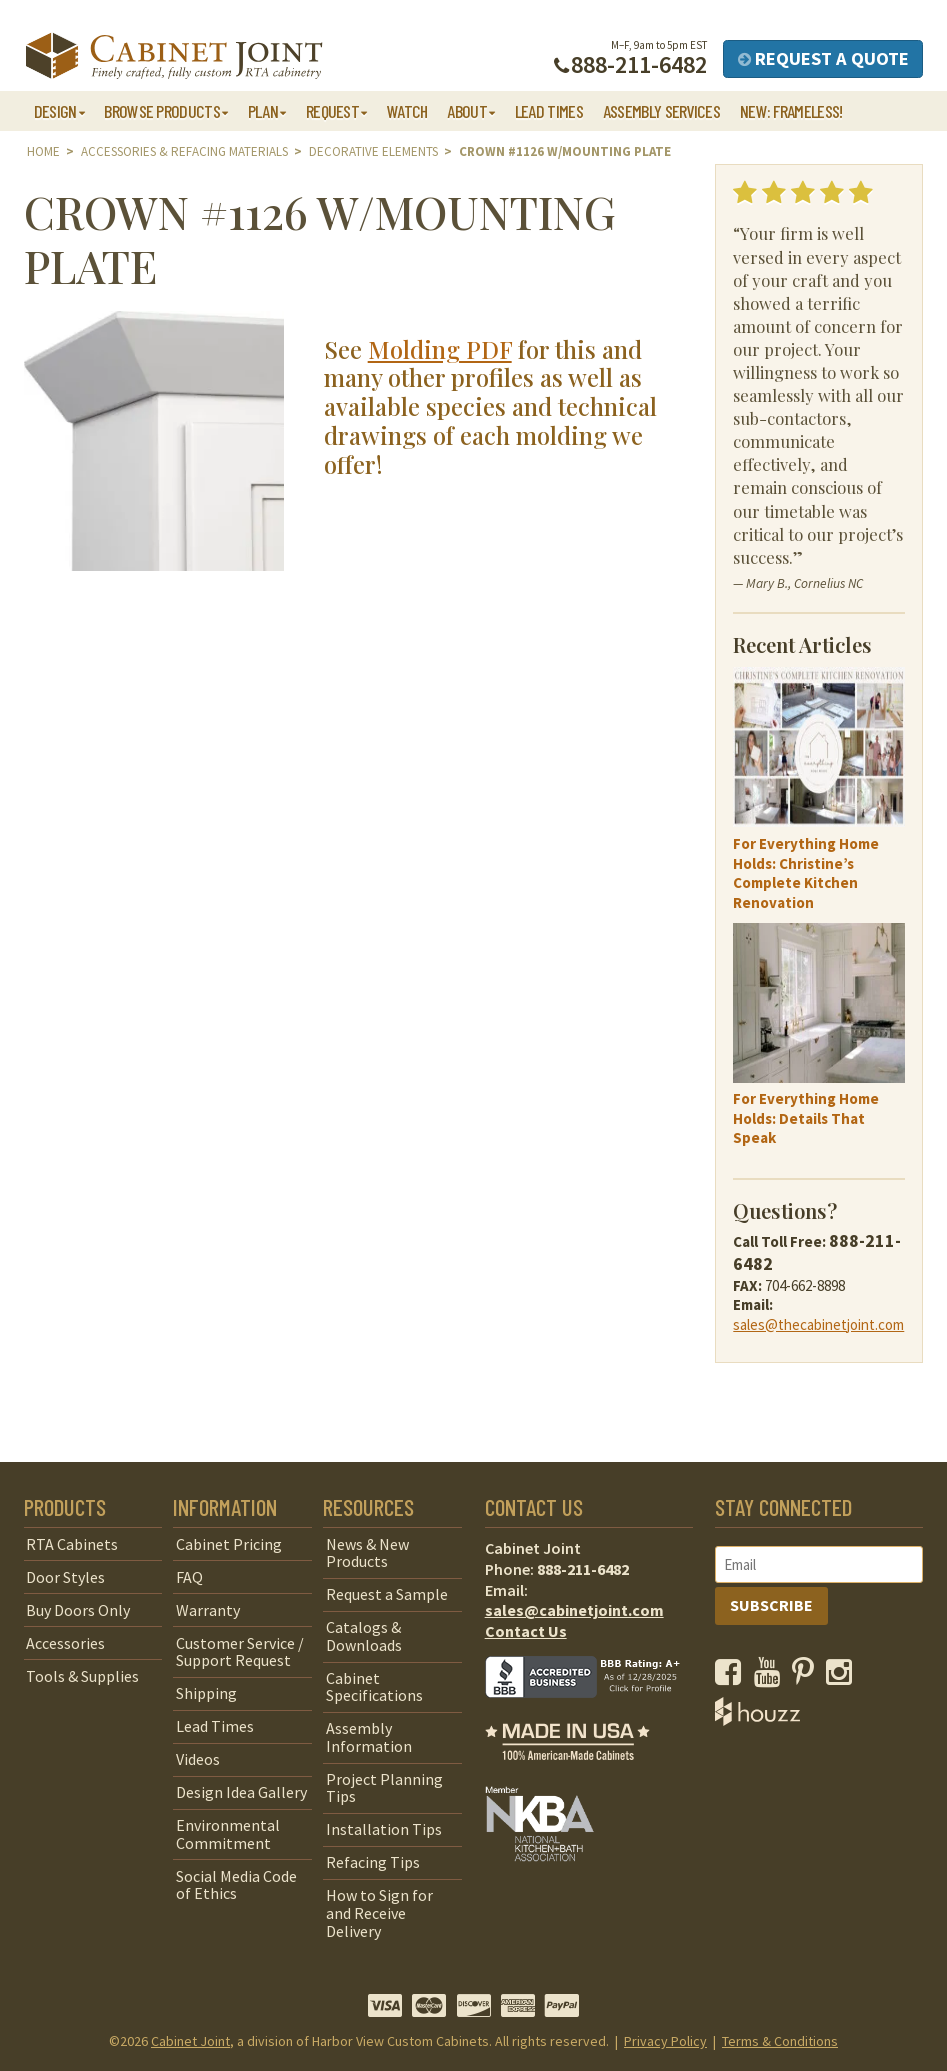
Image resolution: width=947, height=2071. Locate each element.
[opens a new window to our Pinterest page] (807, 1677)
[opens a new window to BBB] (595, 1712)
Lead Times (549, 111)
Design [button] (55, 111)
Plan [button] (263, 111)
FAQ (189, 1577)
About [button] (467, 111)
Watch (407, 111)
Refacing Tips (373, 1862)
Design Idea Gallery (241, 1792)
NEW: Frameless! (791, 111)
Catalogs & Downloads (364, 1636)
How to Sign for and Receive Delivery (379, 1912)
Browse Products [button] (162, 111)
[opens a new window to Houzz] (757, 1720)
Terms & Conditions (780, 2041)
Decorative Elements (373, 151)
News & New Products (367, 1553)
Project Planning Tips (384, 1788)
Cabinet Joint (190, 2041)
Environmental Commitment (228, 1834)
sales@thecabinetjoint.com (818, 1324)
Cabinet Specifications (374, 1687)
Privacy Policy (665, 2041)
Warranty (208, 1610)
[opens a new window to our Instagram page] (843, 1677)
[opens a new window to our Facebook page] (732, 1677)
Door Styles (65, 1577)
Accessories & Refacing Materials (184, 151)
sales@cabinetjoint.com (574, 1610)
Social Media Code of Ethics (236, 1885)
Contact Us (526, 1631)
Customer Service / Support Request (240, 1652)
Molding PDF (440, 349)
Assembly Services (661, 111)
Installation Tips (384, 1829)
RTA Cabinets (72, 1544)
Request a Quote (823, 58)
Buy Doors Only (78, 1610)
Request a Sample (387, 1594)
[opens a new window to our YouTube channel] (771, 1677)
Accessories (65, 1643)
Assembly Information (369, 1737)
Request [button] (332, 111)
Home (43, 151)
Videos (198, 1759)
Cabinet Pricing (229, 1544)
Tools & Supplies (82, 1676)
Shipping (206, 1693)
